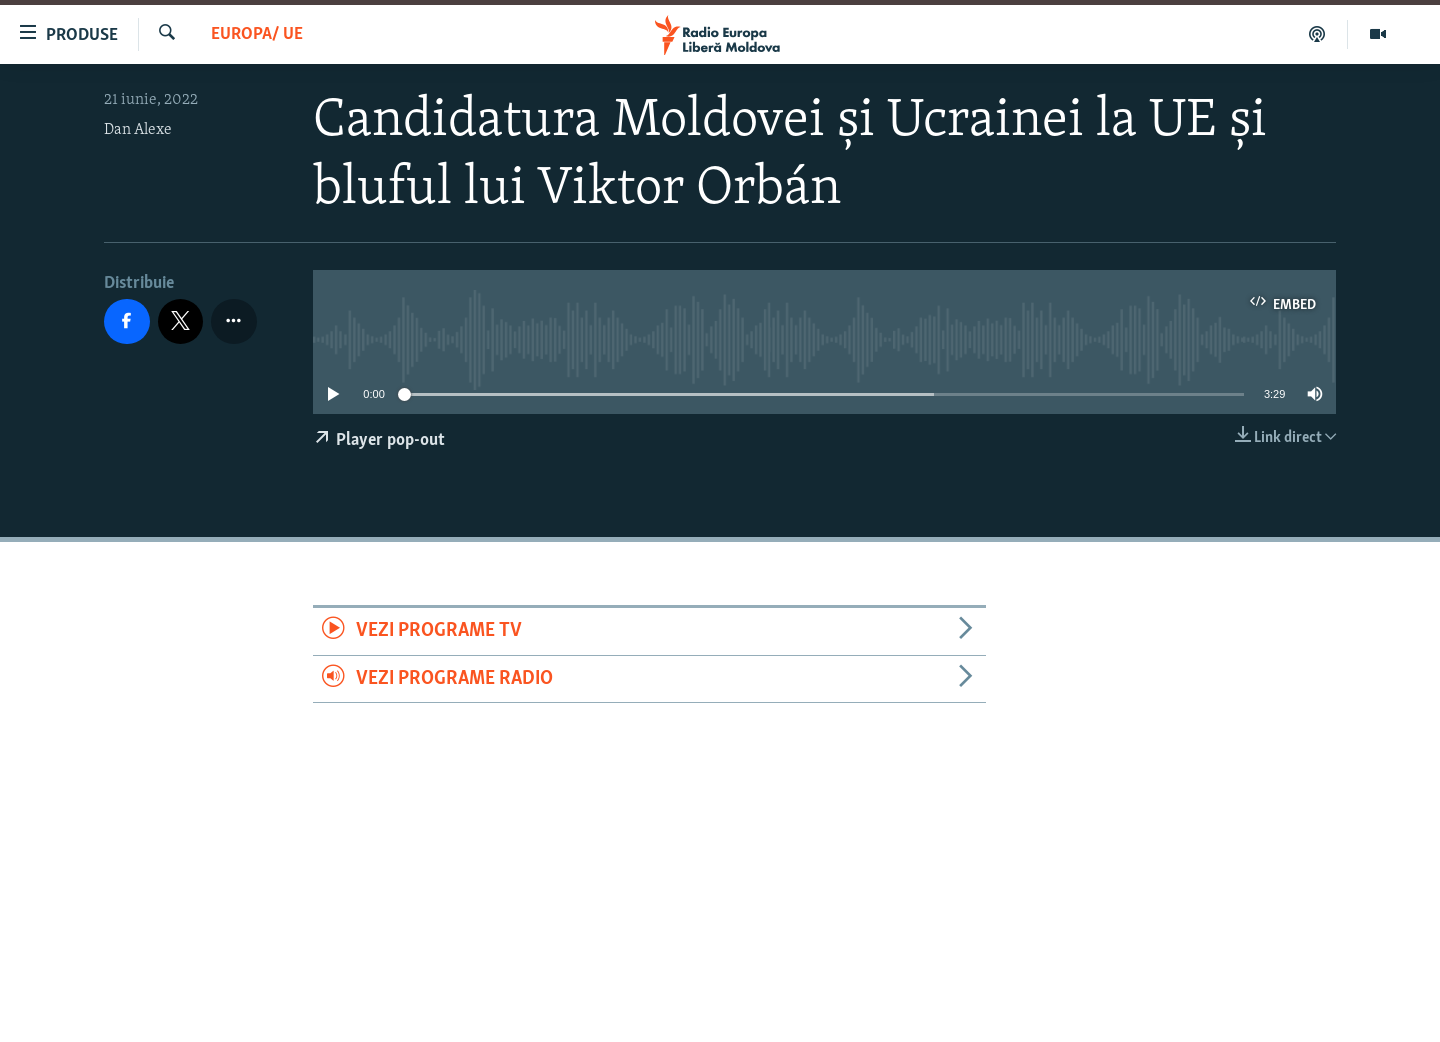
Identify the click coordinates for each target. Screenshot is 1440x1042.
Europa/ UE (257, 34)
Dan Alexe (138, 130)
